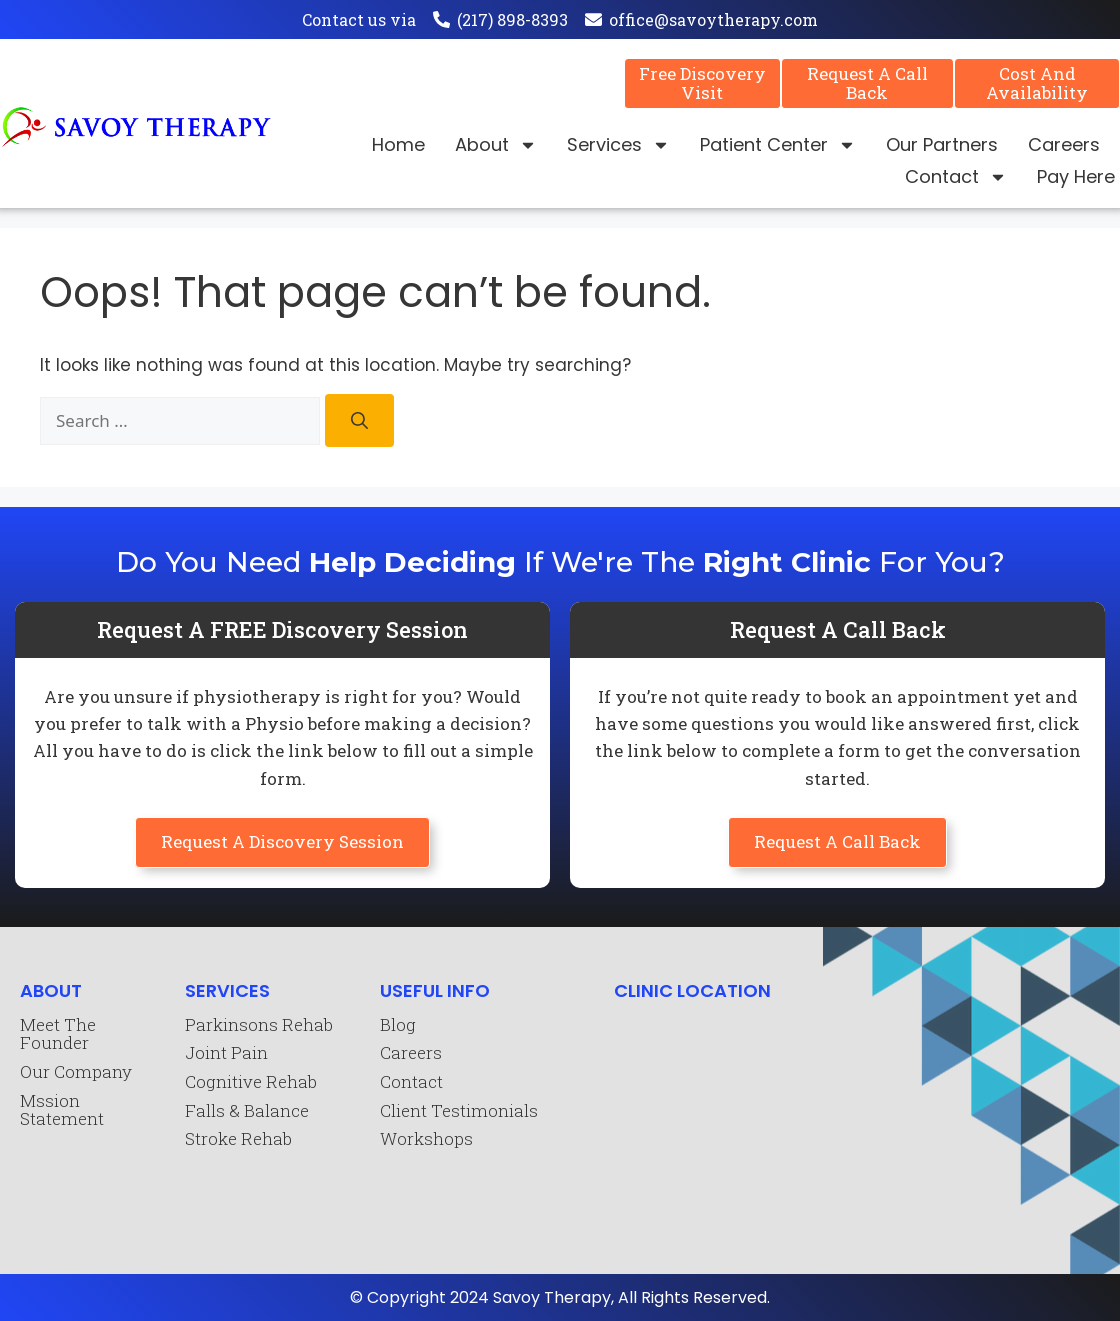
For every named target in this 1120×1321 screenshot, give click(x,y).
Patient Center (778, 145)
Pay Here (1076, 176)
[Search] (359, 420)
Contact (956, 177)
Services (618, 145)
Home (398, 144)
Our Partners (942, 144)
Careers (1064, 144)
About (496, 145)
